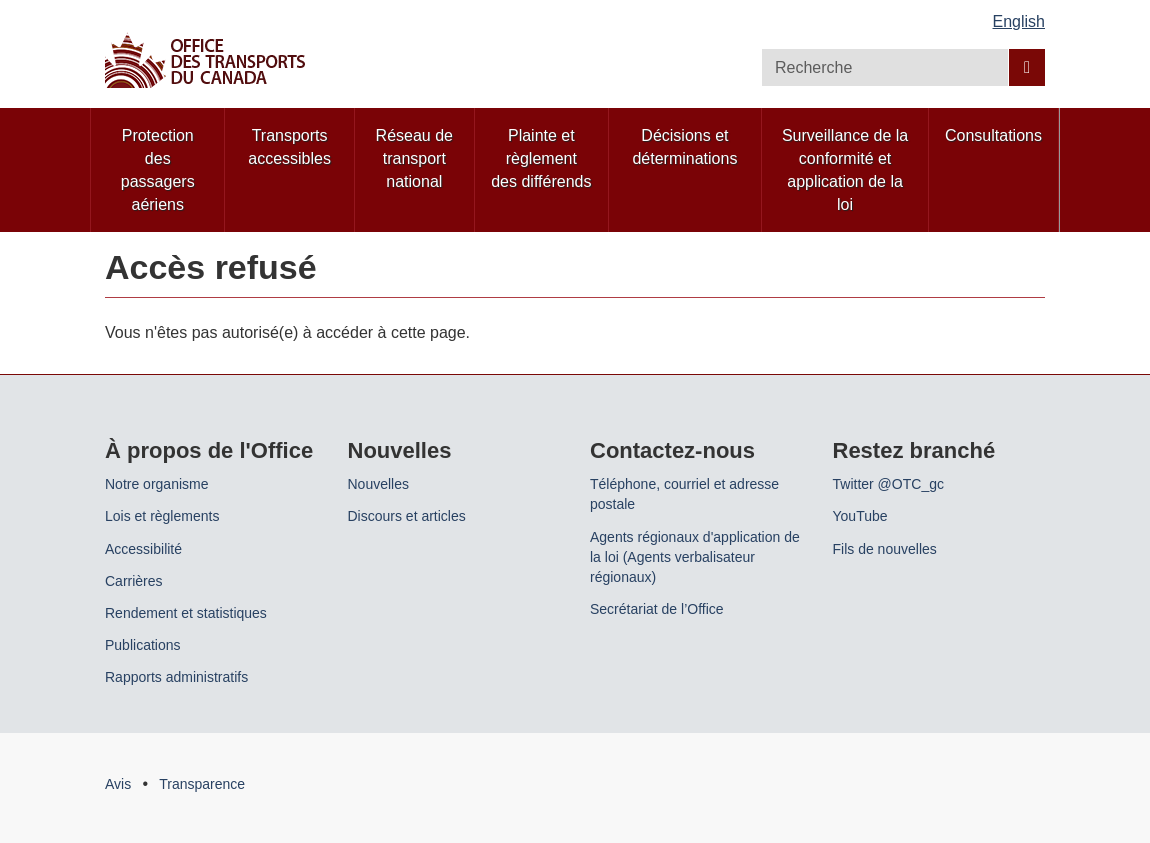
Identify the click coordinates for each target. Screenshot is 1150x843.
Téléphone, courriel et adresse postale (684, 494)
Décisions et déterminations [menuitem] (684, 147)
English (1019, 21)
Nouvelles (378, 484)
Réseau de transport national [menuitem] (414, 158)
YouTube (860, 516)
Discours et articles (407, 516)
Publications (143, 645)
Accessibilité (143, 549)
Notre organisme (157, 484)
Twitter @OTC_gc (888, 484)
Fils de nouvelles (885, 549)
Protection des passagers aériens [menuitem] (158, 170)
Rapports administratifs (176, 677)
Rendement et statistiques (186, 613)
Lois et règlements (162, 516)
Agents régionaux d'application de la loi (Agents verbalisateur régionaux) (695, 557)
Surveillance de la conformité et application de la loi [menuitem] (845, 170)
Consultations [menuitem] (993, 135)
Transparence (202, 784)
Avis (118, 784)
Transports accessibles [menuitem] (289, 147)
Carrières (134, 581)
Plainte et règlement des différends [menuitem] (541, 158)
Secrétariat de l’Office (657, 609)
